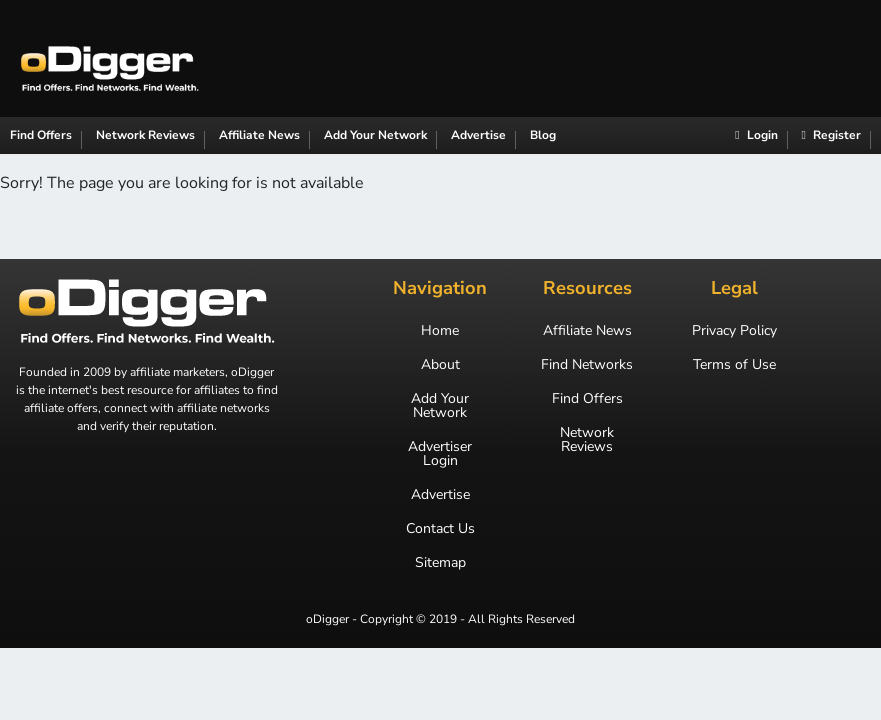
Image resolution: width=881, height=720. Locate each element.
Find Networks (587, 365)
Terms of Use (734, 365)
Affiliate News (259, 135)
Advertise (478, 135)
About (440, 365)
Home (440, 331)
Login (756, 135)
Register (831, 135)
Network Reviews (145, 135)
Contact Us (440, 529)
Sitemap (440, 563)
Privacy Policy (734, 331)
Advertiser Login (440, 454)
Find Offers (41, 135)
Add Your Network (375, 135)
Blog (543, 135)
